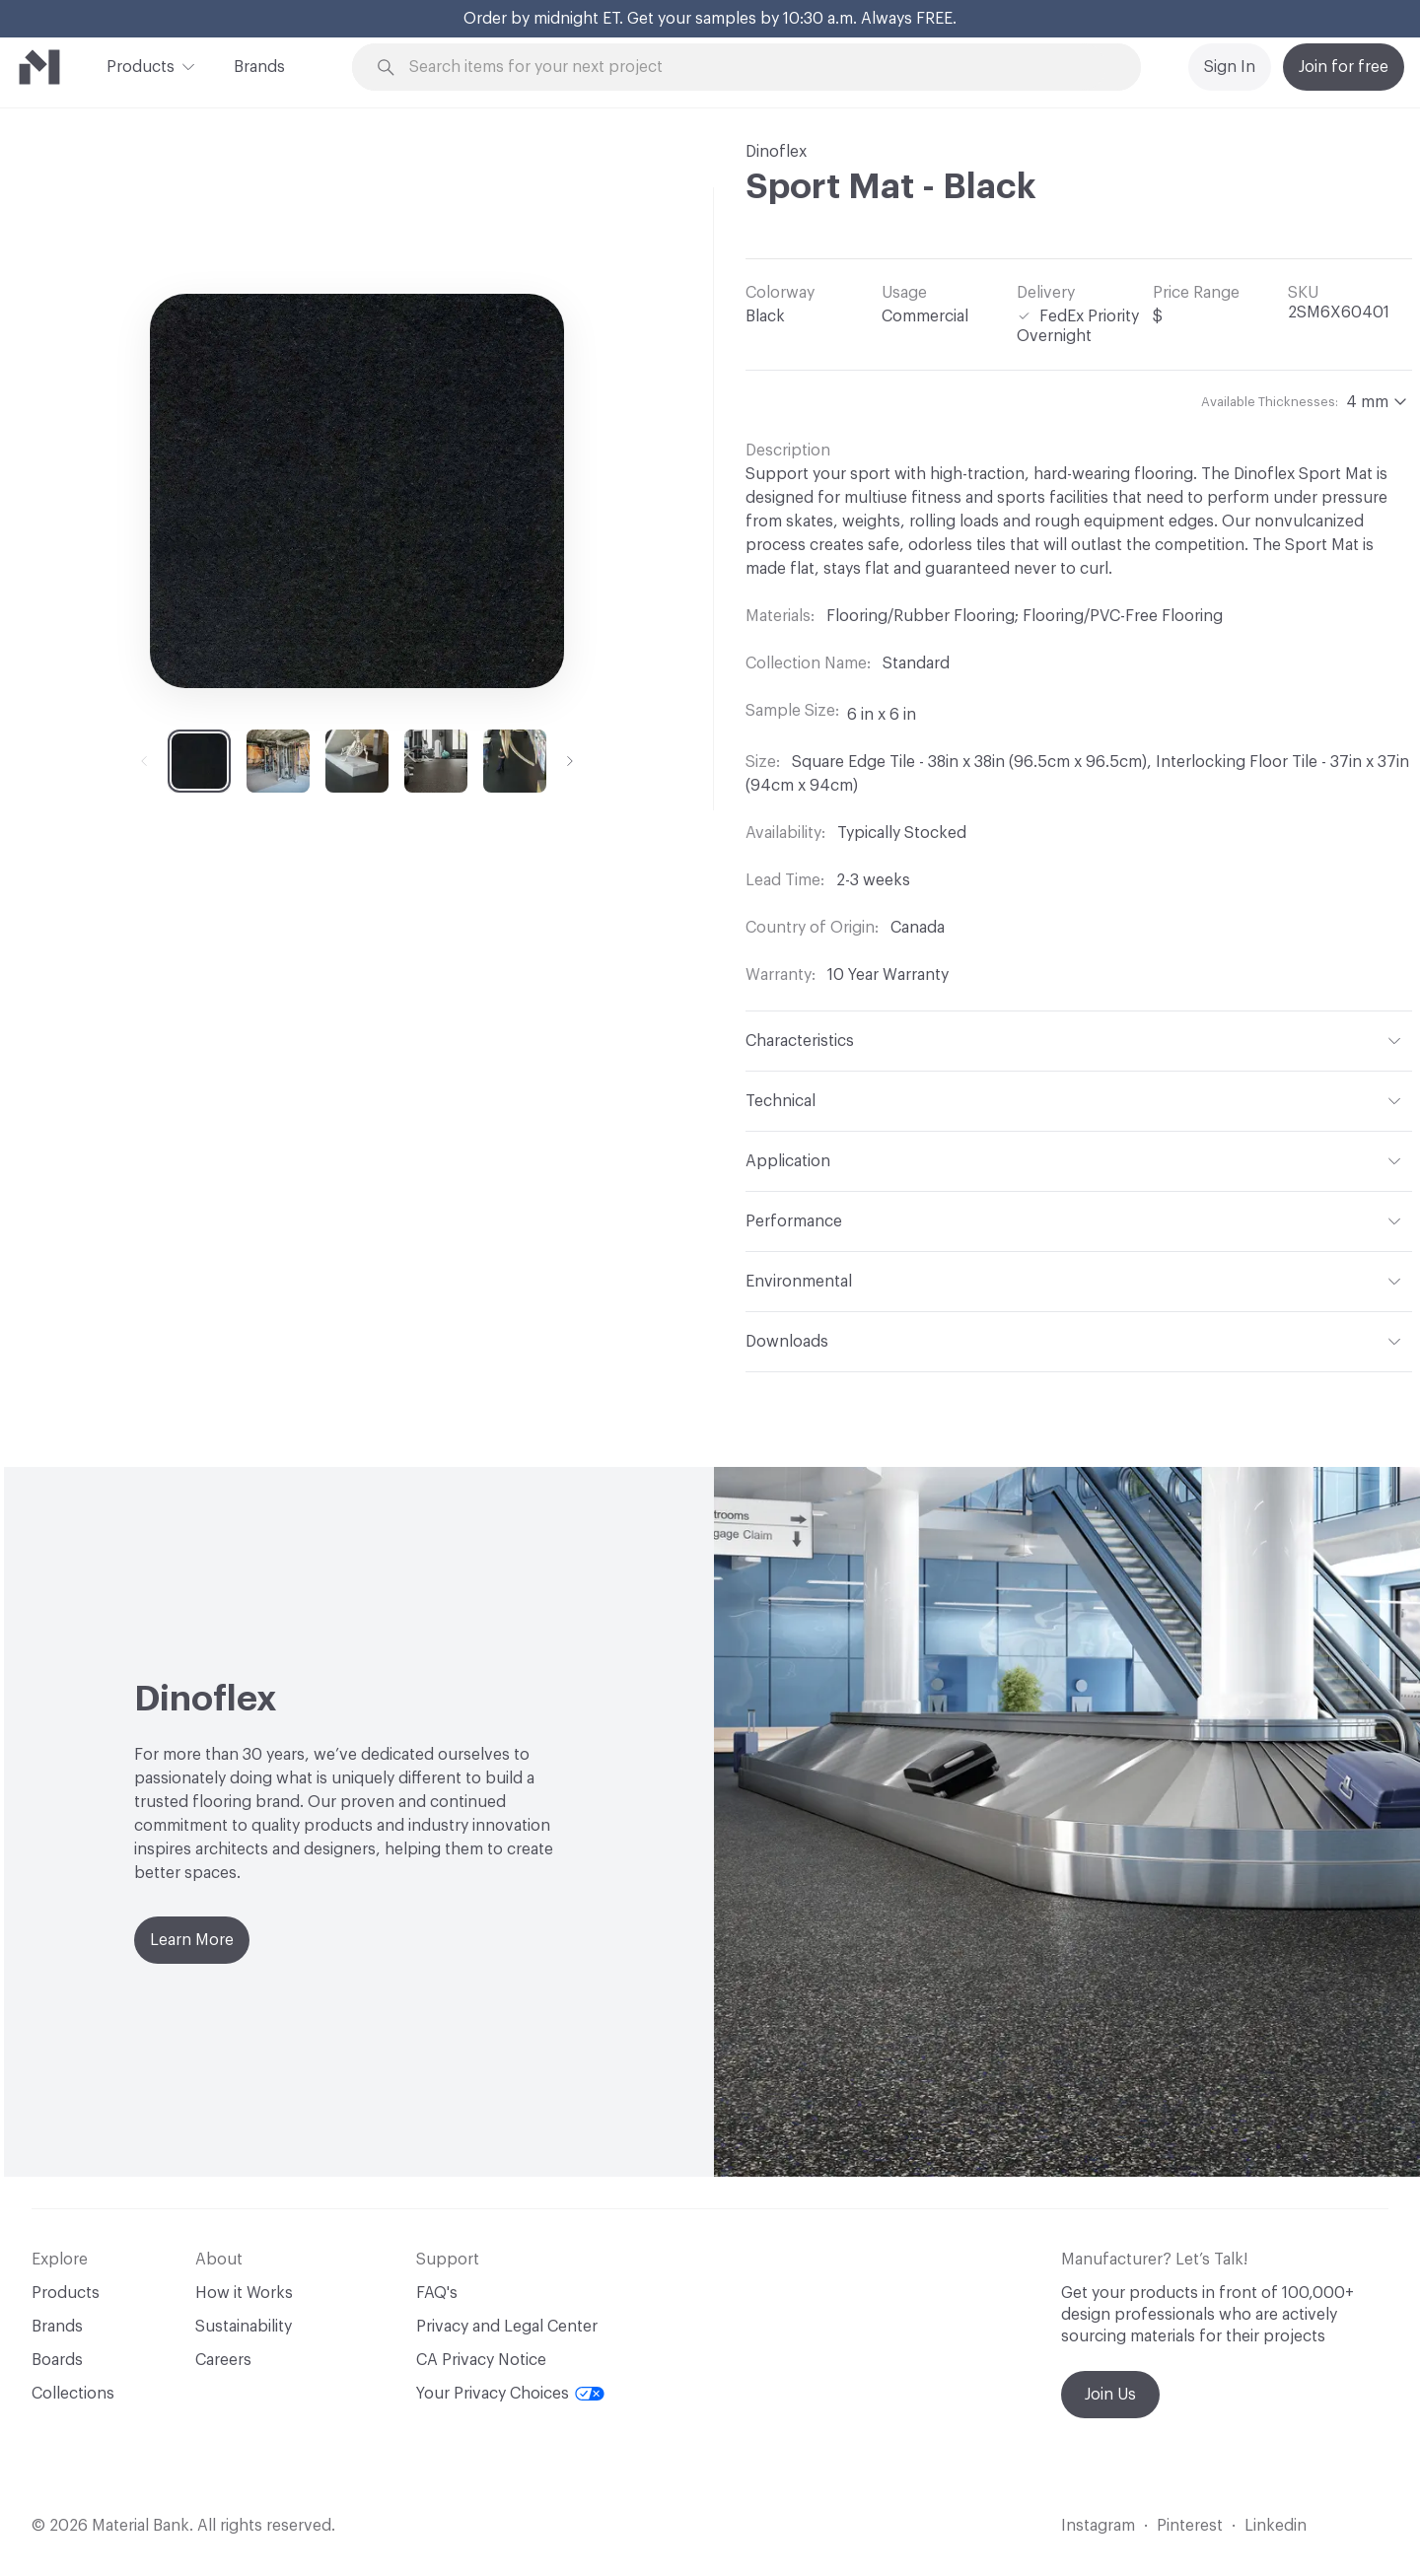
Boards (57, 2360)
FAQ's (437, 2293)
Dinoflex (776, 152)
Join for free (1343, 67)
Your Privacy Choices (510, 2393)
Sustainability (243, 2326)
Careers (223, 2360)
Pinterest (1190, 2526)
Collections (73, 2394)
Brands (259, 67)
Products (140, 65)
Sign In (1229, 67)
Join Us (1110, 2394)
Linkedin (1275, 2526)
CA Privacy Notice (481, 2360)
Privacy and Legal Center (507, 2326)
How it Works (244, 2293)
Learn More (192, 1940)
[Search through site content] (757, 67)
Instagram (1098, 2526)
